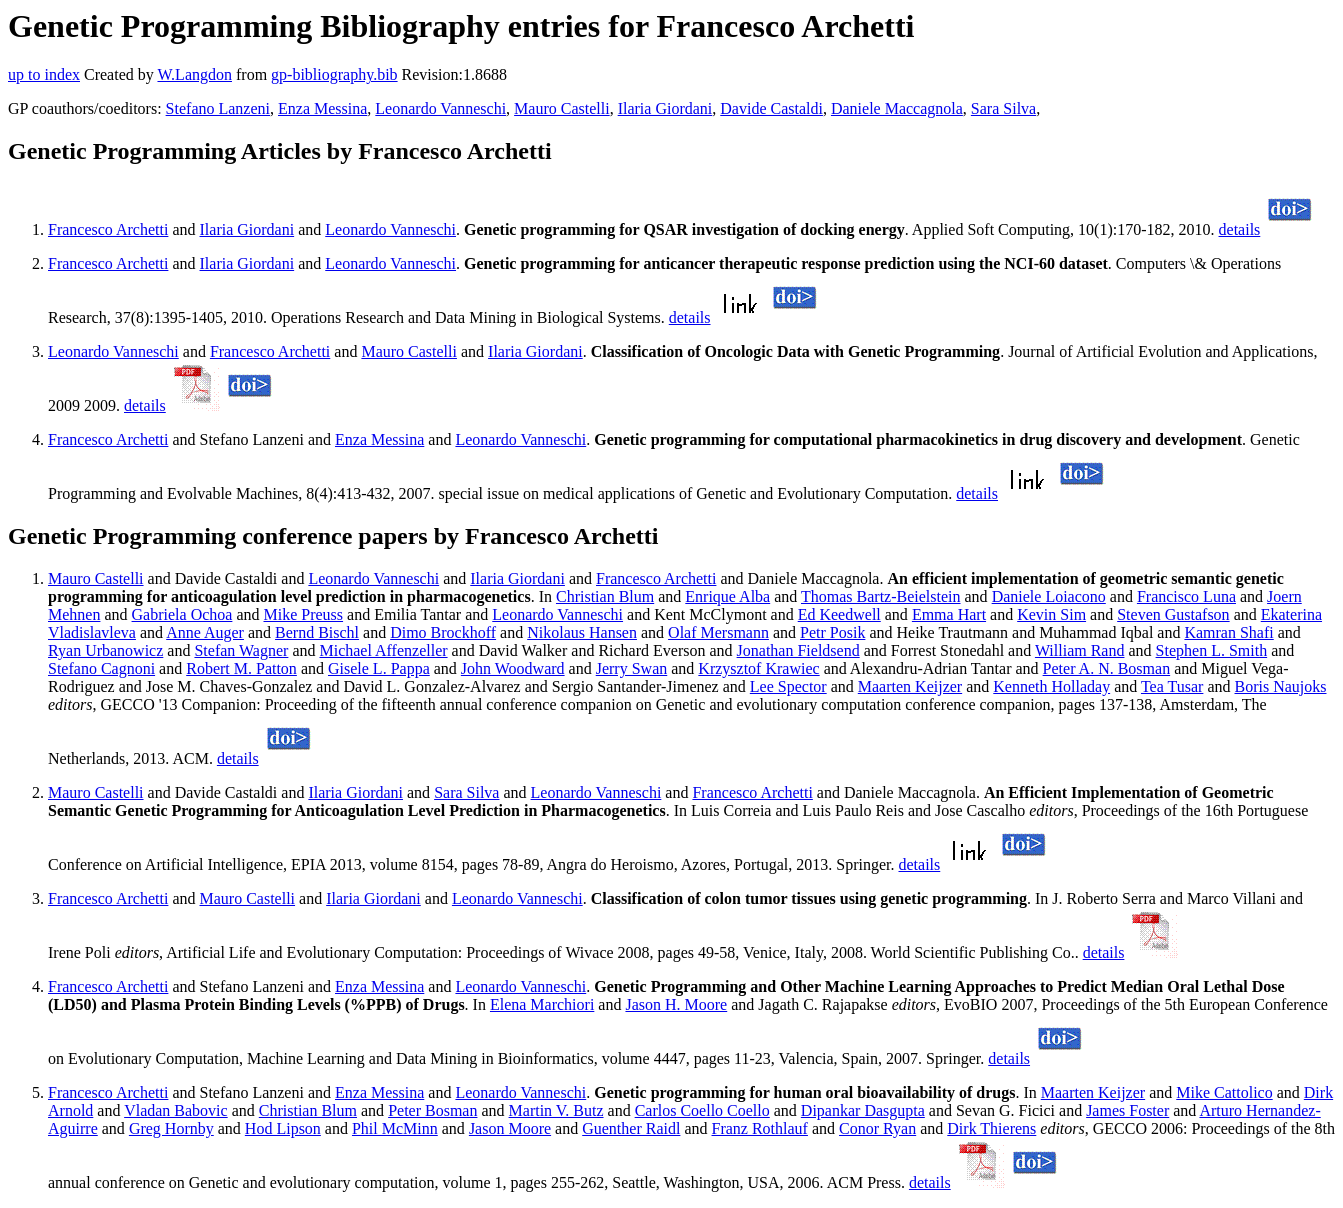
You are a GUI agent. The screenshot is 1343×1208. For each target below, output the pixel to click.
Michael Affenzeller (383, 650)
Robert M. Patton (241, 668)
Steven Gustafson (1173, 614)
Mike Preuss (304, 614)
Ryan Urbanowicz (105, 650)
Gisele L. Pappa (379, 668)
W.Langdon (194, 74)
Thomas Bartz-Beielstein (881, 596)
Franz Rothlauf (760, 1128)
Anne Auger (205, 632)
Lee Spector (788, 686)
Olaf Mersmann (718, 632)
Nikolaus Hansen (582, 632)
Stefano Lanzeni (218, 108)
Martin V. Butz (556, 1110)
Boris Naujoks (1281, 686)
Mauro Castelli (562, 108)
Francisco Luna (1186, 596)
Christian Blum (605, 596)
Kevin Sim (1051, 614)
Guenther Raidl (631, 1128)
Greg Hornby (171, 1128)
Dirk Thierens (991, 1128)
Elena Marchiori (542, 1004)
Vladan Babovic (176, 1110)
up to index (44, 74)
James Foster (1127, 1110)
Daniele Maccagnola (897, 108)
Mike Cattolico (1224, 1092)
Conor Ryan (877, 1128)
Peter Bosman (432, 1110)
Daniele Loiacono (1049, 596)
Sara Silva (1003, 108)
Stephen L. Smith (1212, 650)
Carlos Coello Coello (702, 1110)
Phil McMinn (395, 1128)
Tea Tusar (1172, 686)
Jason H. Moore (676, 1004)
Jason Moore (510, 1128)
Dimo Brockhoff (443, 632)
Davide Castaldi (771, 108)
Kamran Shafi (1228, 632)
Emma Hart (949, 614)
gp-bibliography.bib (334, 74)
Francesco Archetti (108, 229)
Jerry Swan (632, 668)
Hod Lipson (283, 1128)
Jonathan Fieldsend (798, 650)
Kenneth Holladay (1051, 686)
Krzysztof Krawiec (758, 668)
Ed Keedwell (839, 614)
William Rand (1080, 650)
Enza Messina (322, 108)
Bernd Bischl (317, 632)
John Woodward (513, 668)
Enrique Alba (727, 596)
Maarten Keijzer (910, 686)
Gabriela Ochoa (182, 614)
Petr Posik (832, 632)
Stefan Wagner (241, 650)
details (1240, 229)
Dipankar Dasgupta (863, 1110)
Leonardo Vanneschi (440, 108)
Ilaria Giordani (665, 108)
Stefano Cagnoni (101, 668)
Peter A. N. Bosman (1107, 668)
